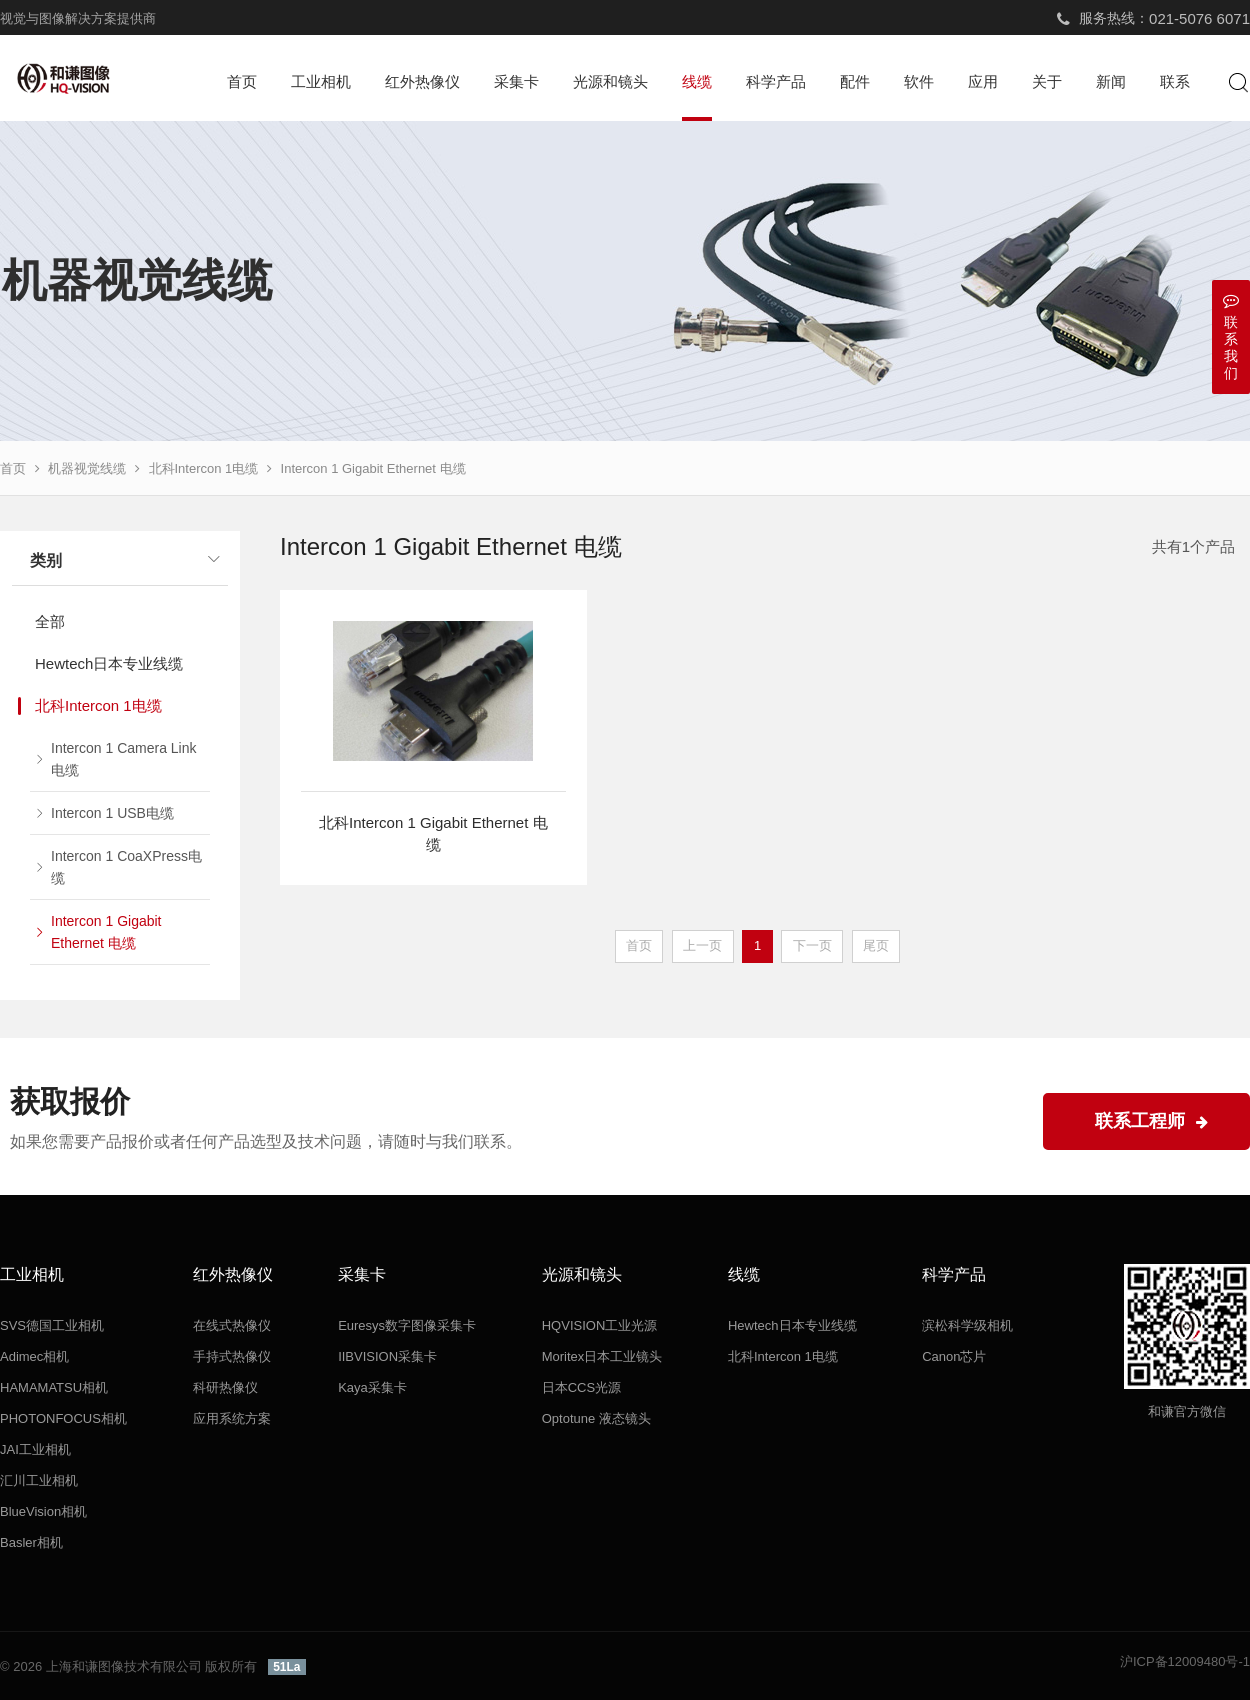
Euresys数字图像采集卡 (407, 1325)
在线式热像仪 (232, 1325)
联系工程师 (1151, 1121)
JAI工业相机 (35, 1449)
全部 (50, 621)
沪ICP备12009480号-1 (1185, 1661)
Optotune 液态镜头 (596, 1418)
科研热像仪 (225, 1387)
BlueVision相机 (43, 1511)
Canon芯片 (954, 1356)
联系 (1175, 81)
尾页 (876, 945)
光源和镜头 (610, 81)
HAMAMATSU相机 (54, 1387)
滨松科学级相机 (967, 1325)
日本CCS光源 (581, 1387)
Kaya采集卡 (372, 1387)
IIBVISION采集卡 (387, 1356)
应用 (983, 81)
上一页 (702, 945)
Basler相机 (31, 1542)
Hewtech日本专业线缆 (109, 663)
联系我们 (1231, 336)
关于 (1047, 81)
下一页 (812, 945)
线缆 (697, 81)
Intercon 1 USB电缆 (112, 813)
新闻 (1111, 81)
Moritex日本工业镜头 (602, 1356)
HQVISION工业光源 (600, 1325)
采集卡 (516, 81)
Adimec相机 (34, 1356)
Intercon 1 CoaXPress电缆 (126, 867)
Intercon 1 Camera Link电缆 (124, 759)
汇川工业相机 (39, 1480)
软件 (919, 81)
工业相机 (321, 81)
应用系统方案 (232, 1418)
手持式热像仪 (232, 1356)
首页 (242, 81)
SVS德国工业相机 (52, 1325)
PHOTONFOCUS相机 (63, 1418)
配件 (855, 81)
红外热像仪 (422, 81)
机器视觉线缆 (87, 468)
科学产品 (776, 81)
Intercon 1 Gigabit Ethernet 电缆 (373, 468)
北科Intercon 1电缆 (204, 468)
